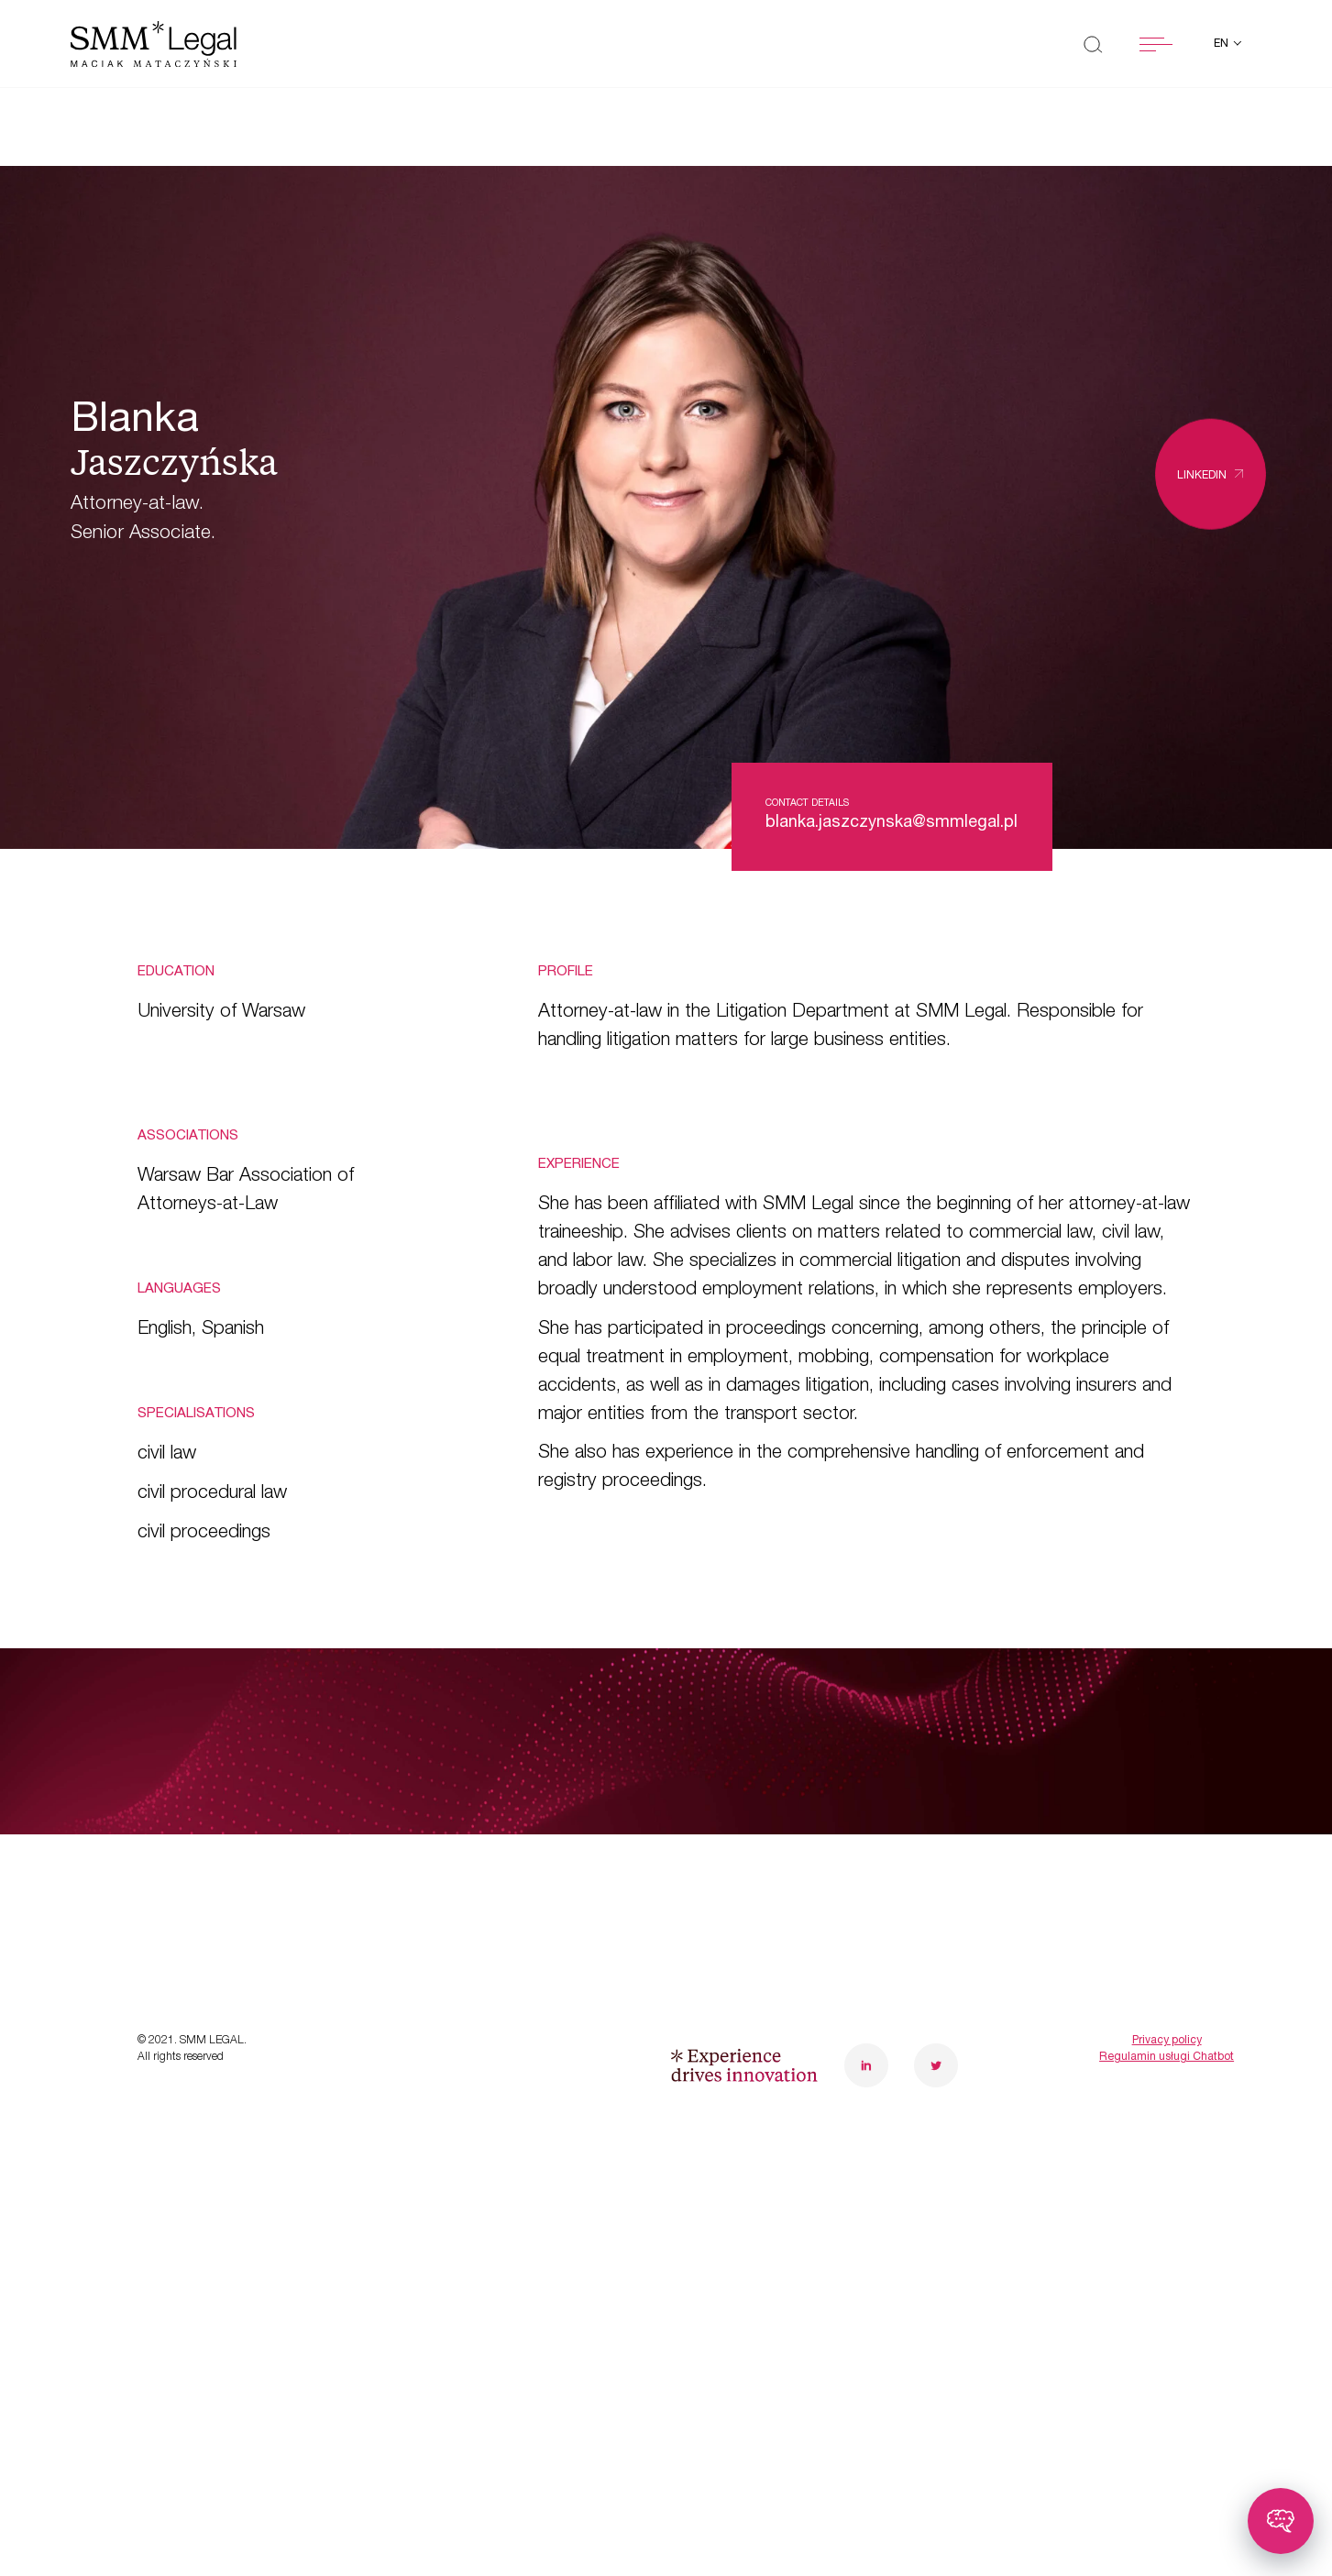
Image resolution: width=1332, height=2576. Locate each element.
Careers (466, 1893)
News (166, 1951)
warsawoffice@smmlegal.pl (954, 1854)
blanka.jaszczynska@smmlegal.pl (891, 823)
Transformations (221, 1836)
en (1222, 44)
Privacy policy (1167, 2179)
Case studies (204, 1893)
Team (454, 1836)
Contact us (483, 1951)
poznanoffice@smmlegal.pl (1177, 1854)
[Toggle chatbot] (1281, 2521)
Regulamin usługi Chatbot (1166, 2196)
